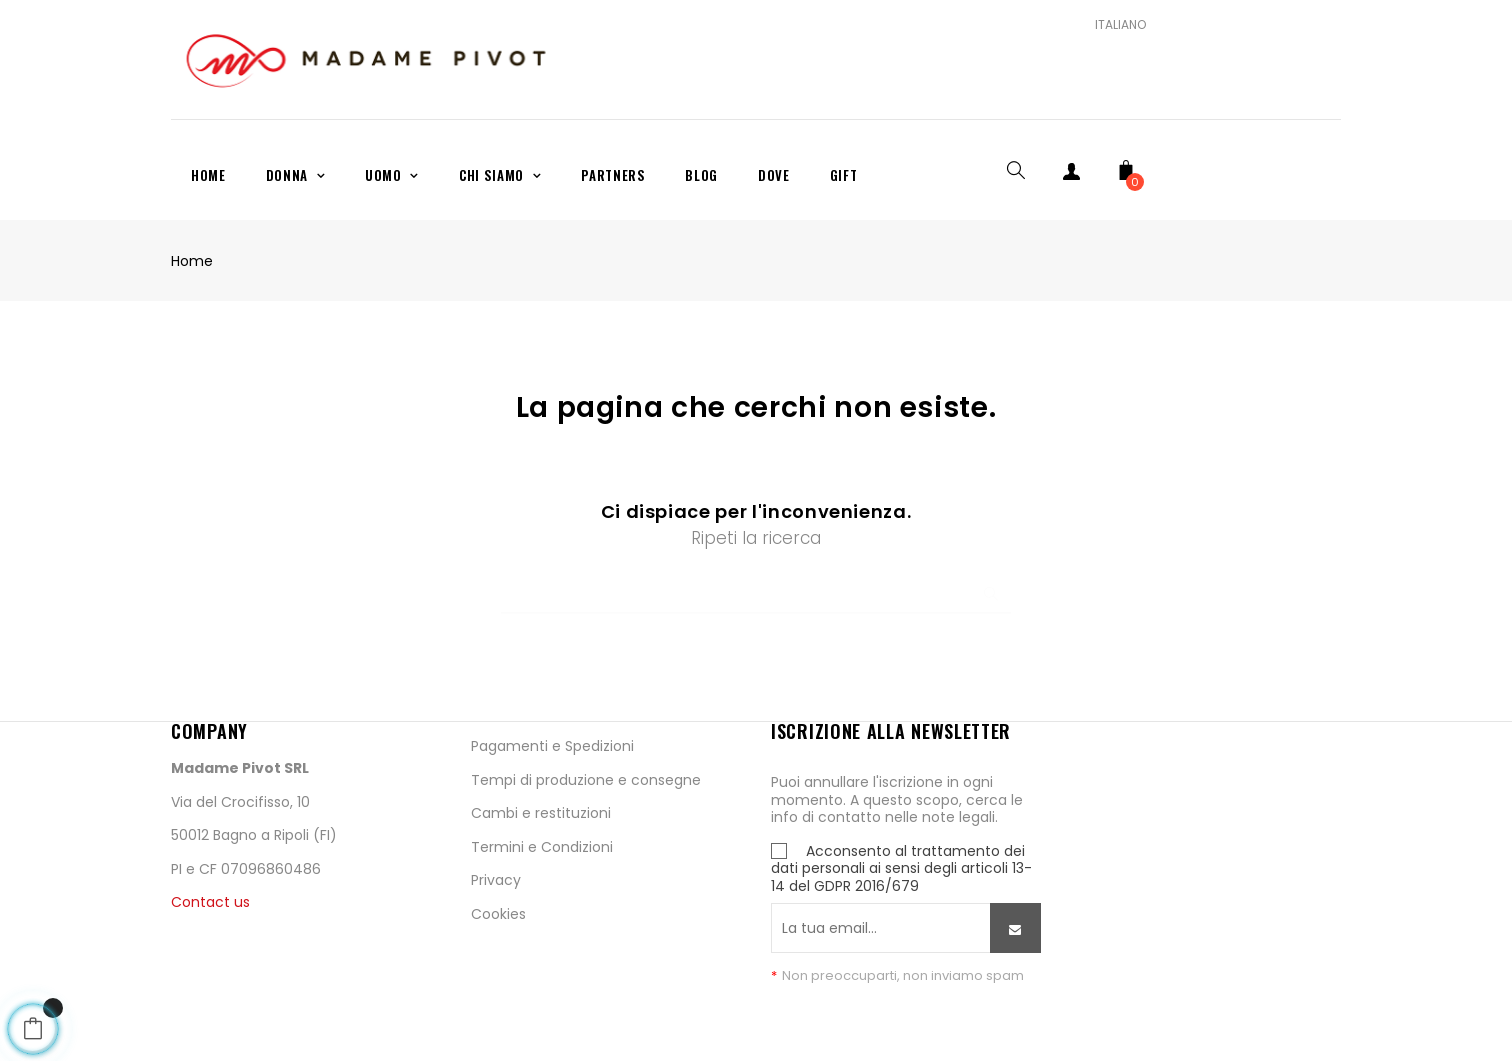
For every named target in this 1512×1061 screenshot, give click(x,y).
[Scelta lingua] (1113, 25)
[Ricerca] (756, 584)
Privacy (496, 880)
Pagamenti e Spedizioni (552, 746)
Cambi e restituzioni (541, 813)
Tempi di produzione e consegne (586, 780)
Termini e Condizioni (542, 847)
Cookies (498, 914)
